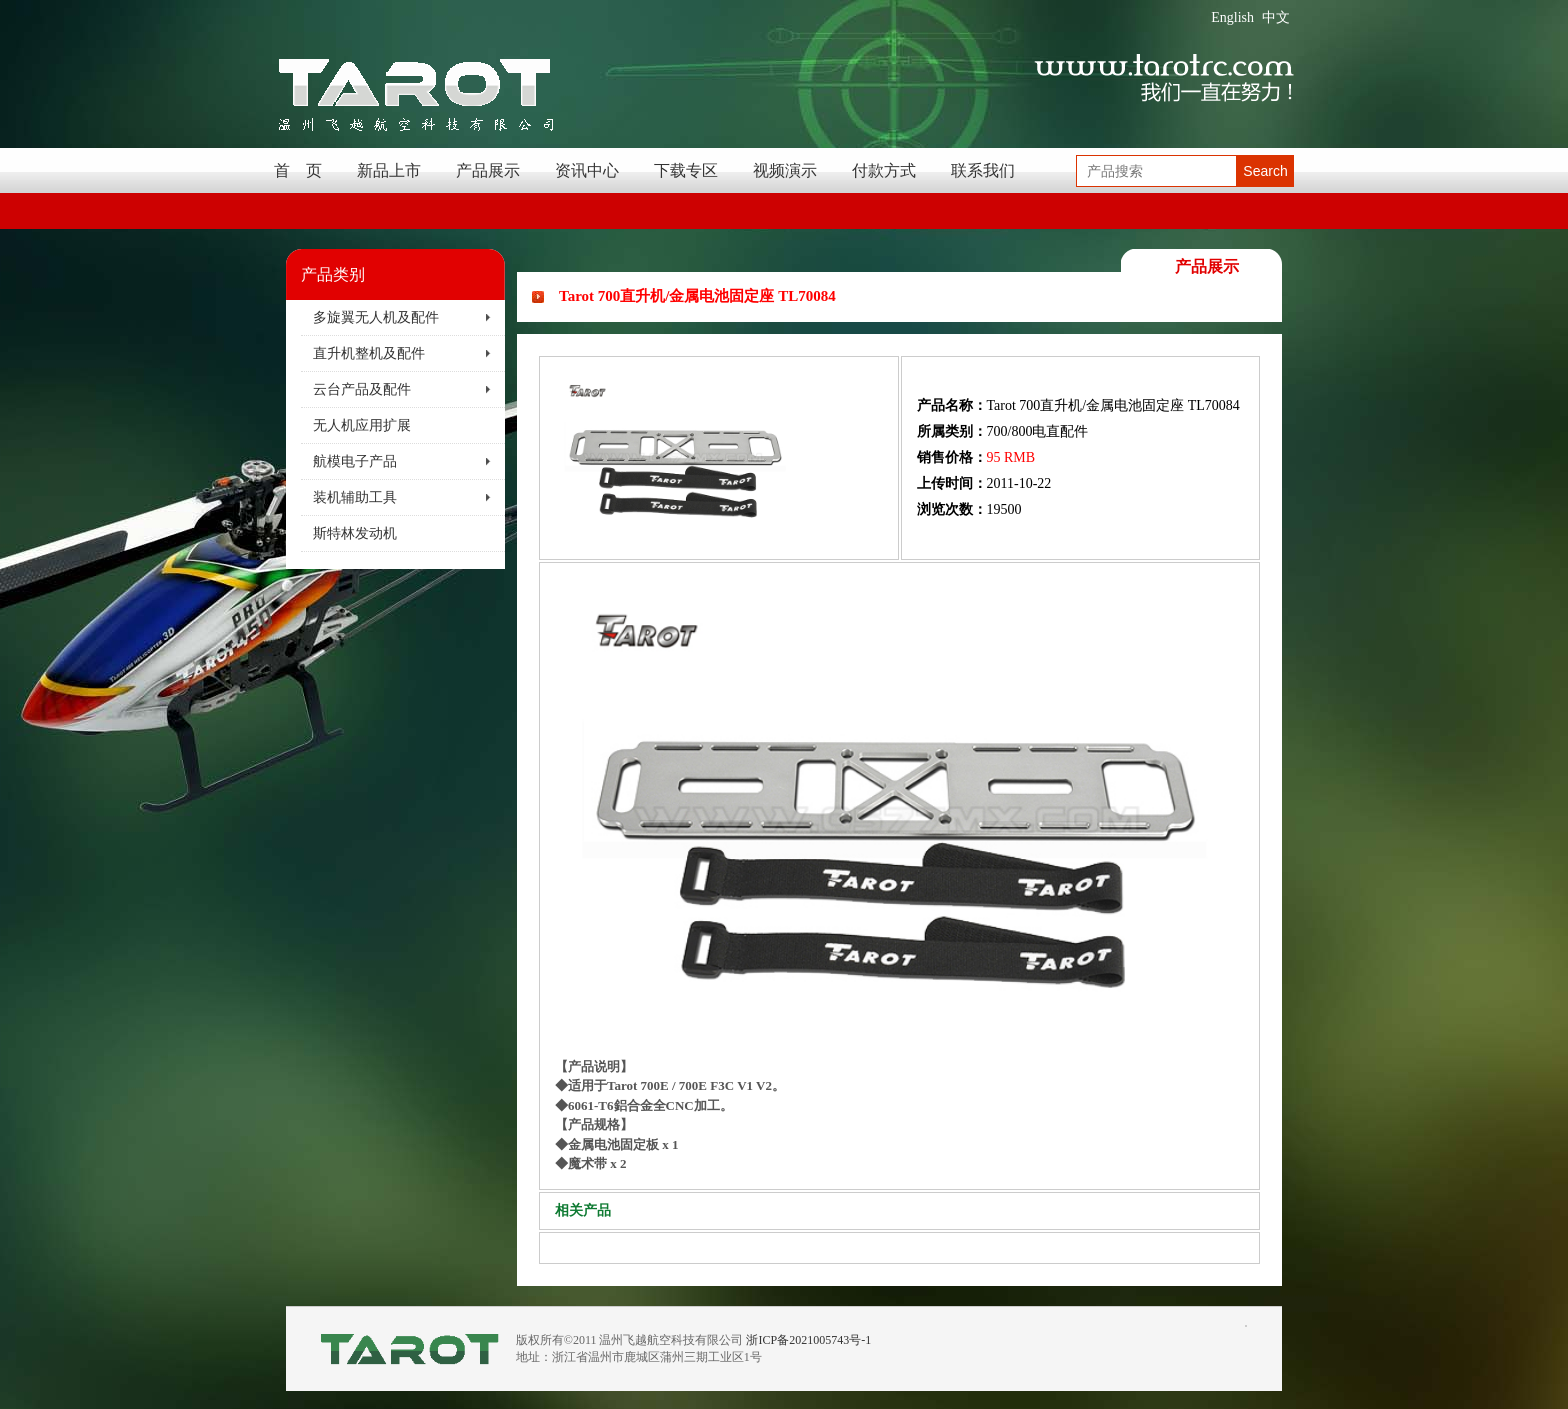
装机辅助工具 (355, 497)
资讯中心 (587, 170)
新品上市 (389, 170)
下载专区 (686, 170)
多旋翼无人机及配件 (376, 317)
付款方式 (884, 170)
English (1232, 17)
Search (1265, 171)
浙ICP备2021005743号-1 (808, 1340)
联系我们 (983, 170)
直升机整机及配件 (369, 353)
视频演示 (785, 170)
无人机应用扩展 (362, 425)
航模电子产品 (355, 461)
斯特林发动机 (355, 533)
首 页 (298, 170)
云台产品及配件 (362, 389)
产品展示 (488, 170)
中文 (1276, 17)
